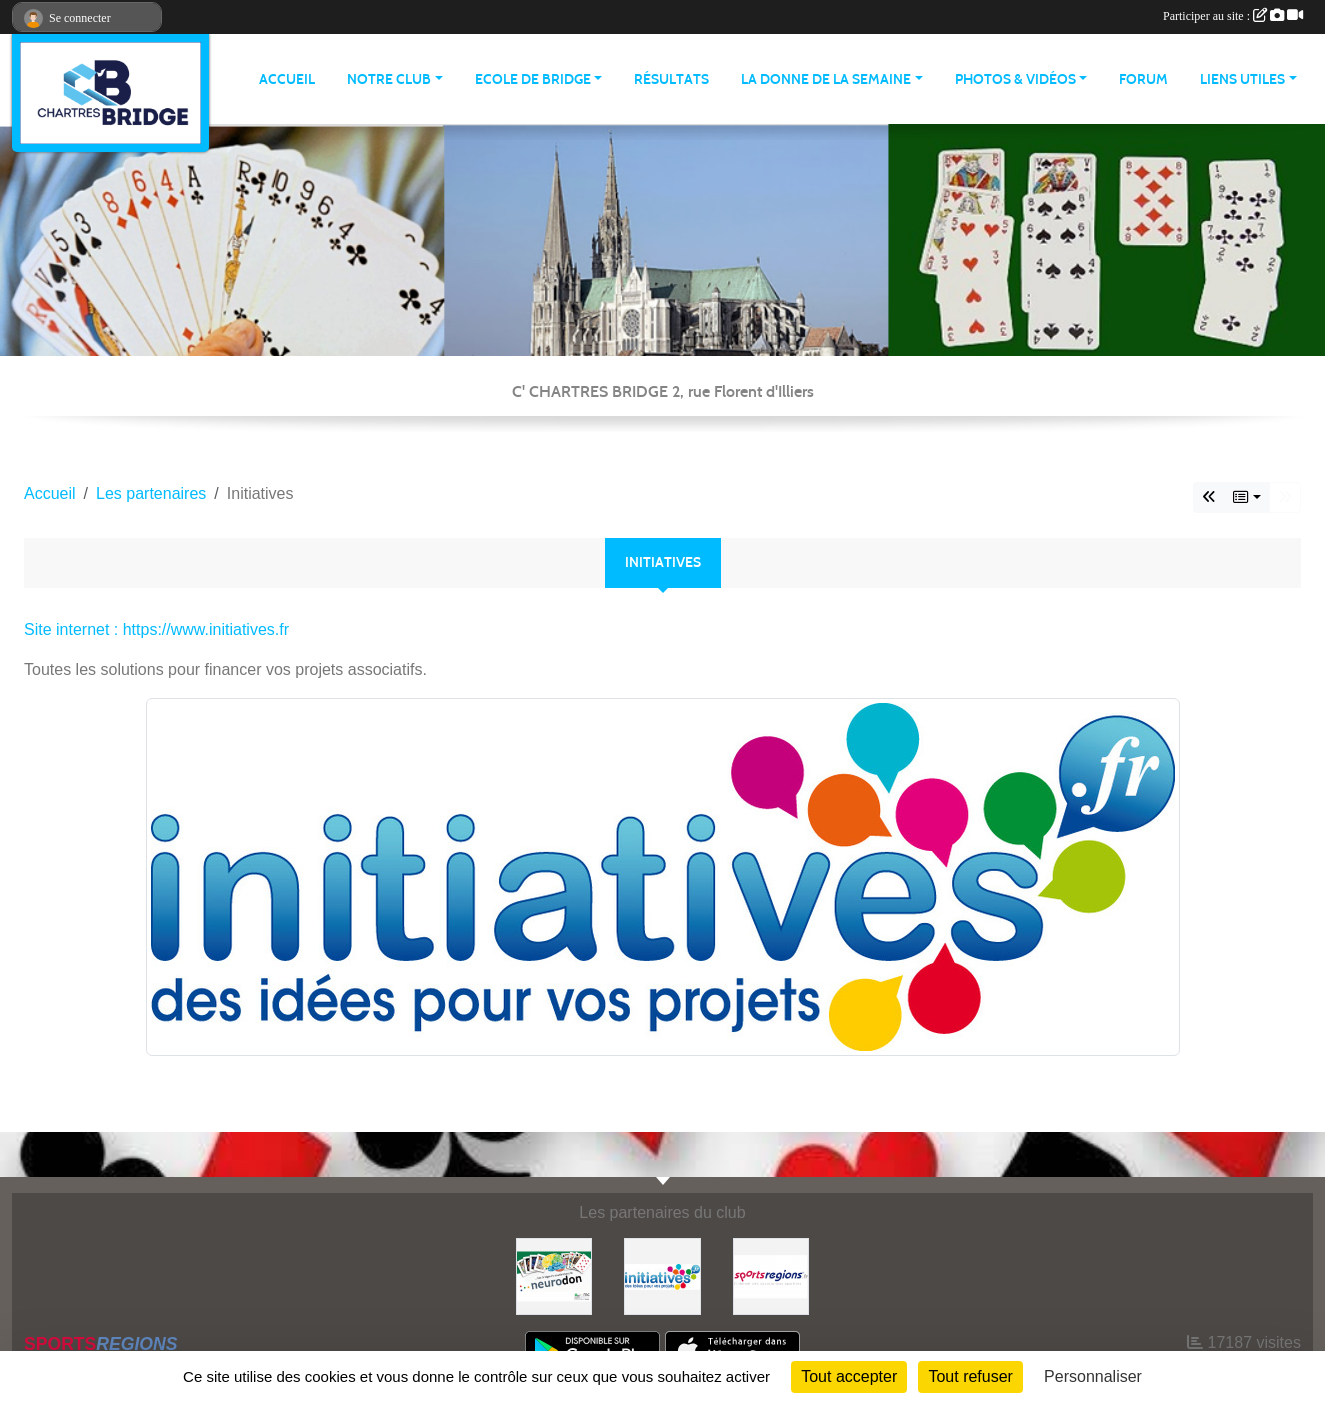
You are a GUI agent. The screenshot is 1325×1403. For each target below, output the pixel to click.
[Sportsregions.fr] (771, 1275)
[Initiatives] (662, 1275)
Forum (1143, 79)
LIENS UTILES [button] (1242, 79)
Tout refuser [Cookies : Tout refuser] (970, 1376)
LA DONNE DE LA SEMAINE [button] (826, 79)
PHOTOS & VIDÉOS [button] (1015, 79)
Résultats (671, 79)
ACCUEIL (287, 79)
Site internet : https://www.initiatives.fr (156, 629)
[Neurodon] (554, 1275)
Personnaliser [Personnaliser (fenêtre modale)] (1093, 1376)
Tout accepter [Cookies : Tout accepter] (849, 1376)
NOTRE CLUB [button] (389, 79)
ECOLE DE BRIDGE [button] (533, 79)
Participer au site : (1233, 16)
